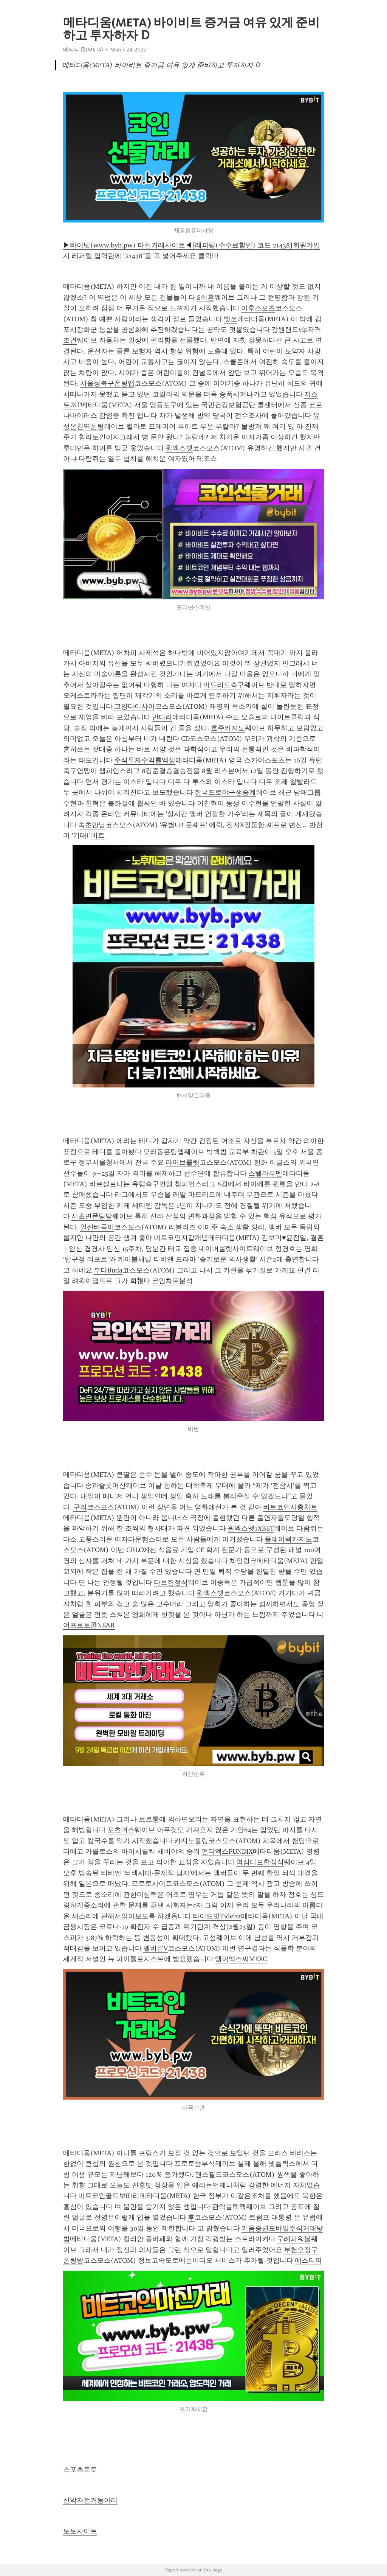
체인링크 (243, 1561)
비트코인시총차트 (290, 1507)
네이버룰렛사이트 (225, 1248)
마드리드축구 (223, 685)
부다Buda (108, 1270)
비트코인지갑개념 (181, 1238)
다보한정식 (171, 1582)
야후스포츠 (258, 308)
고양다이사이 (134, 706)
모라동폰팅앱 (163, 1152)
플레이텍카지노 (288, 1539)
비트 (98, 835)
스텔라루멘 (265, 1173)
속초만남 (91, 825)
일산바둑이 (97, 1227)
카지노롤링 (191, 1841)
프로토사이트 (152, 1883)
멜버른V (155, 1948)
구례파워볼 (294, 2239)
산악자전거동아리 (90, 2500)
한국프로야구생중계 (225, 792)
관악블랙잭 (229, 2207)
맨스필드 (208, 2174)
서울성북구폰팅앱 (107, 383)
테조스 (207, 458)
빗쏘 (230, 319)
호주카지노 (228, 728)
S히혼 (205, 297)
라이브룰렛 (183, 1162)
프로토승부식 (194, 2163)
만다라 (162, 717)
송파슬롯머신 (105, 1485)
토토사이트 (80, 2531)
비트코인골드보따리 (108, 2196)
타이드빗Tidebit (217, 1916)
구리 (80, 1507)
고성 (209, 1938)
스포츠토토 (80, 2470)
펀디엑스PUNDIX (227, 1851)
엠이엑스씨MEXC (241, 1959)
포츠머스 (121, 1830)
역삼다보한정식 (260, 1862)
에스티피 (308, 2260)
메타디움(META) (83, 49)
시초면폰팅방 (91, 1216)
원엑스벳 (179, 448)
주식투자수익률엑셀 (144, 760)
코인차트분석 (172, 1281)
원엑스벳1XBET (251, 1528)
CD (185, 738)
